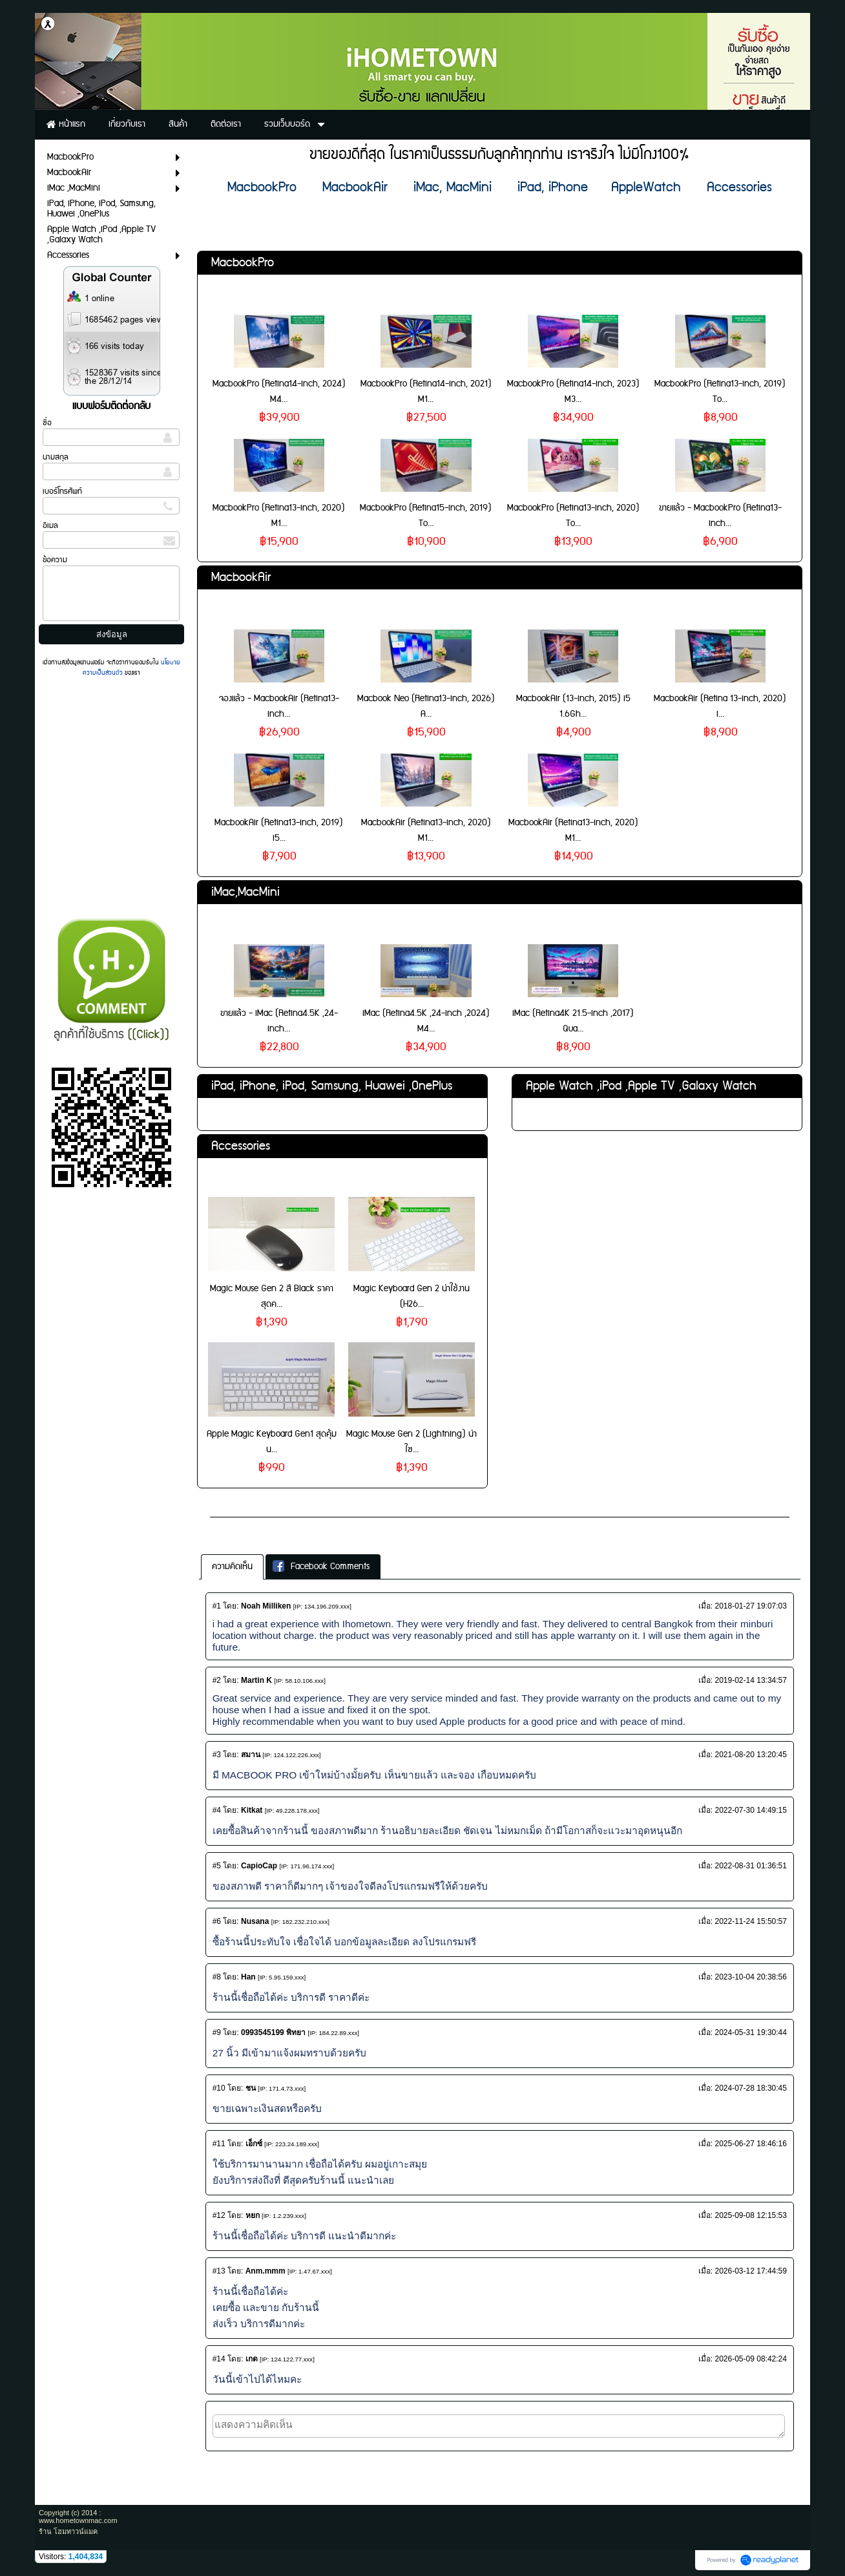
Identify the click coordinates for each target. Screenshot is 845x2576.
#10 (219, 2088)
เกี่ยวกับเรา (235, 1505)
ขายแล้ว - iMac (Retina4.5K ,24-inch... (279, 1021)
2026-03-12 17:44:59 (750, 2270)
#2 (217, 1680)
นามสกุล (55, 457)
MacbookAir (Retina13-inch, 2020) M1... (426, 830)
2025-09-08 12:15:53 (750, 2215)
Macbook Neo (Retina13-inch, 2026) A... (426, 706)
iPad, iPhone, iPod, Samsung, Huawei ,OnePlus (331, 1086)
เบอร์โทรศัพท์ (62, 491)
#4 (217, 1810)
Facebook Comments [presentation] (321, 1566)
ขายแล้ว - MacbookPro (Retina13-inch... (720, 515)
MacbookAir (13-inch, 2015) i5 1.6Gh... (573, 706)
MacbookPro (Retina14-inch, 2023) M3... (573, 391)
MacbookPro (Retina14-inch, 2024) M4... (279, 391)
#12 (219, 2215)
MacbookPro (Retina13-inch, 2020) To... (573, 515)
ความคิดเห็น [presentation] (232, 1566)
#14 (219, 2358)
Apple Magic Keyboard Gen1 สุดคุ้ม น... (272, 1441)
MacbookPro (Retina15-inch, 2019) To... (426, 515)
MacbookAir (241, 577)
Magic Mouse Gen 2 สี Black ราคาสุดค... (271, 1296)
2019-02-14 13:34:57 (750, 1680)
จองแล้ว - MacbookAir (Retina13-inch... (279, 706)
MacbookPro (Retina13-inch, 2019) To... (720, 391)
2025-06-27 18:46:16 (750, 2143)
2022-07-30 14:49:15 (750, 1810)
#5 (217, 1865)
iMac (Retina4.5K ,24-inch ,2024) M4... (426, 1021)
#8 (217, 1976)
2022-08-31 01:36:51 (750, 1865)
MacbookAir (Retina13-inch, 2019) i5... (278, 830)
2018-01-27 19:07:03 (750, 1605)
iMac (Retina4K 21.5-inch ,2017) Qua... (573, 1021)
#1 (217, 1605)
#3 (217, 1754)
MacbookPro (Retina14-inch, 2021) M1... (426, 391)
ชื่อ (47, 423)
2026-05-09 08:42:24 (750, 2358)
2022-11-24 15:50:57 (750, 1921)
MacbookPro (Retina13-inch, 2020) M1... (279, 515)
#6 (217, 1921)
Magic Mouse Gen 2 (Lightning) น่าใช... (411, 1441)
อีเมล (50, 526)
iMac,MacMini (245, 892)
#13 (219, 2270)
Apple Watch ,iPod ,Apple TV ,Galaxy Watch (641, 1086)
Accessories (240, 1146)
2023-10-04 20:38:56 (750, 1976)
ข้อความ (55, 560)
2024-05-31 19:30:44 (750, 2032)
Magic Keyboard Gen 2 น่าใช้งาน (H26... (411, 1296)
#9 (217, 2032)
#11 (219, 2143)
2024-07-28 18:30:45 (750, 2088)
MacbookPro (242, 262)
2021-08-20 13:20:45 (750, 1754)
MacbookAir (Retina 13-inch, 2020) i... (720, 706)
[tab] (232, 1566)
